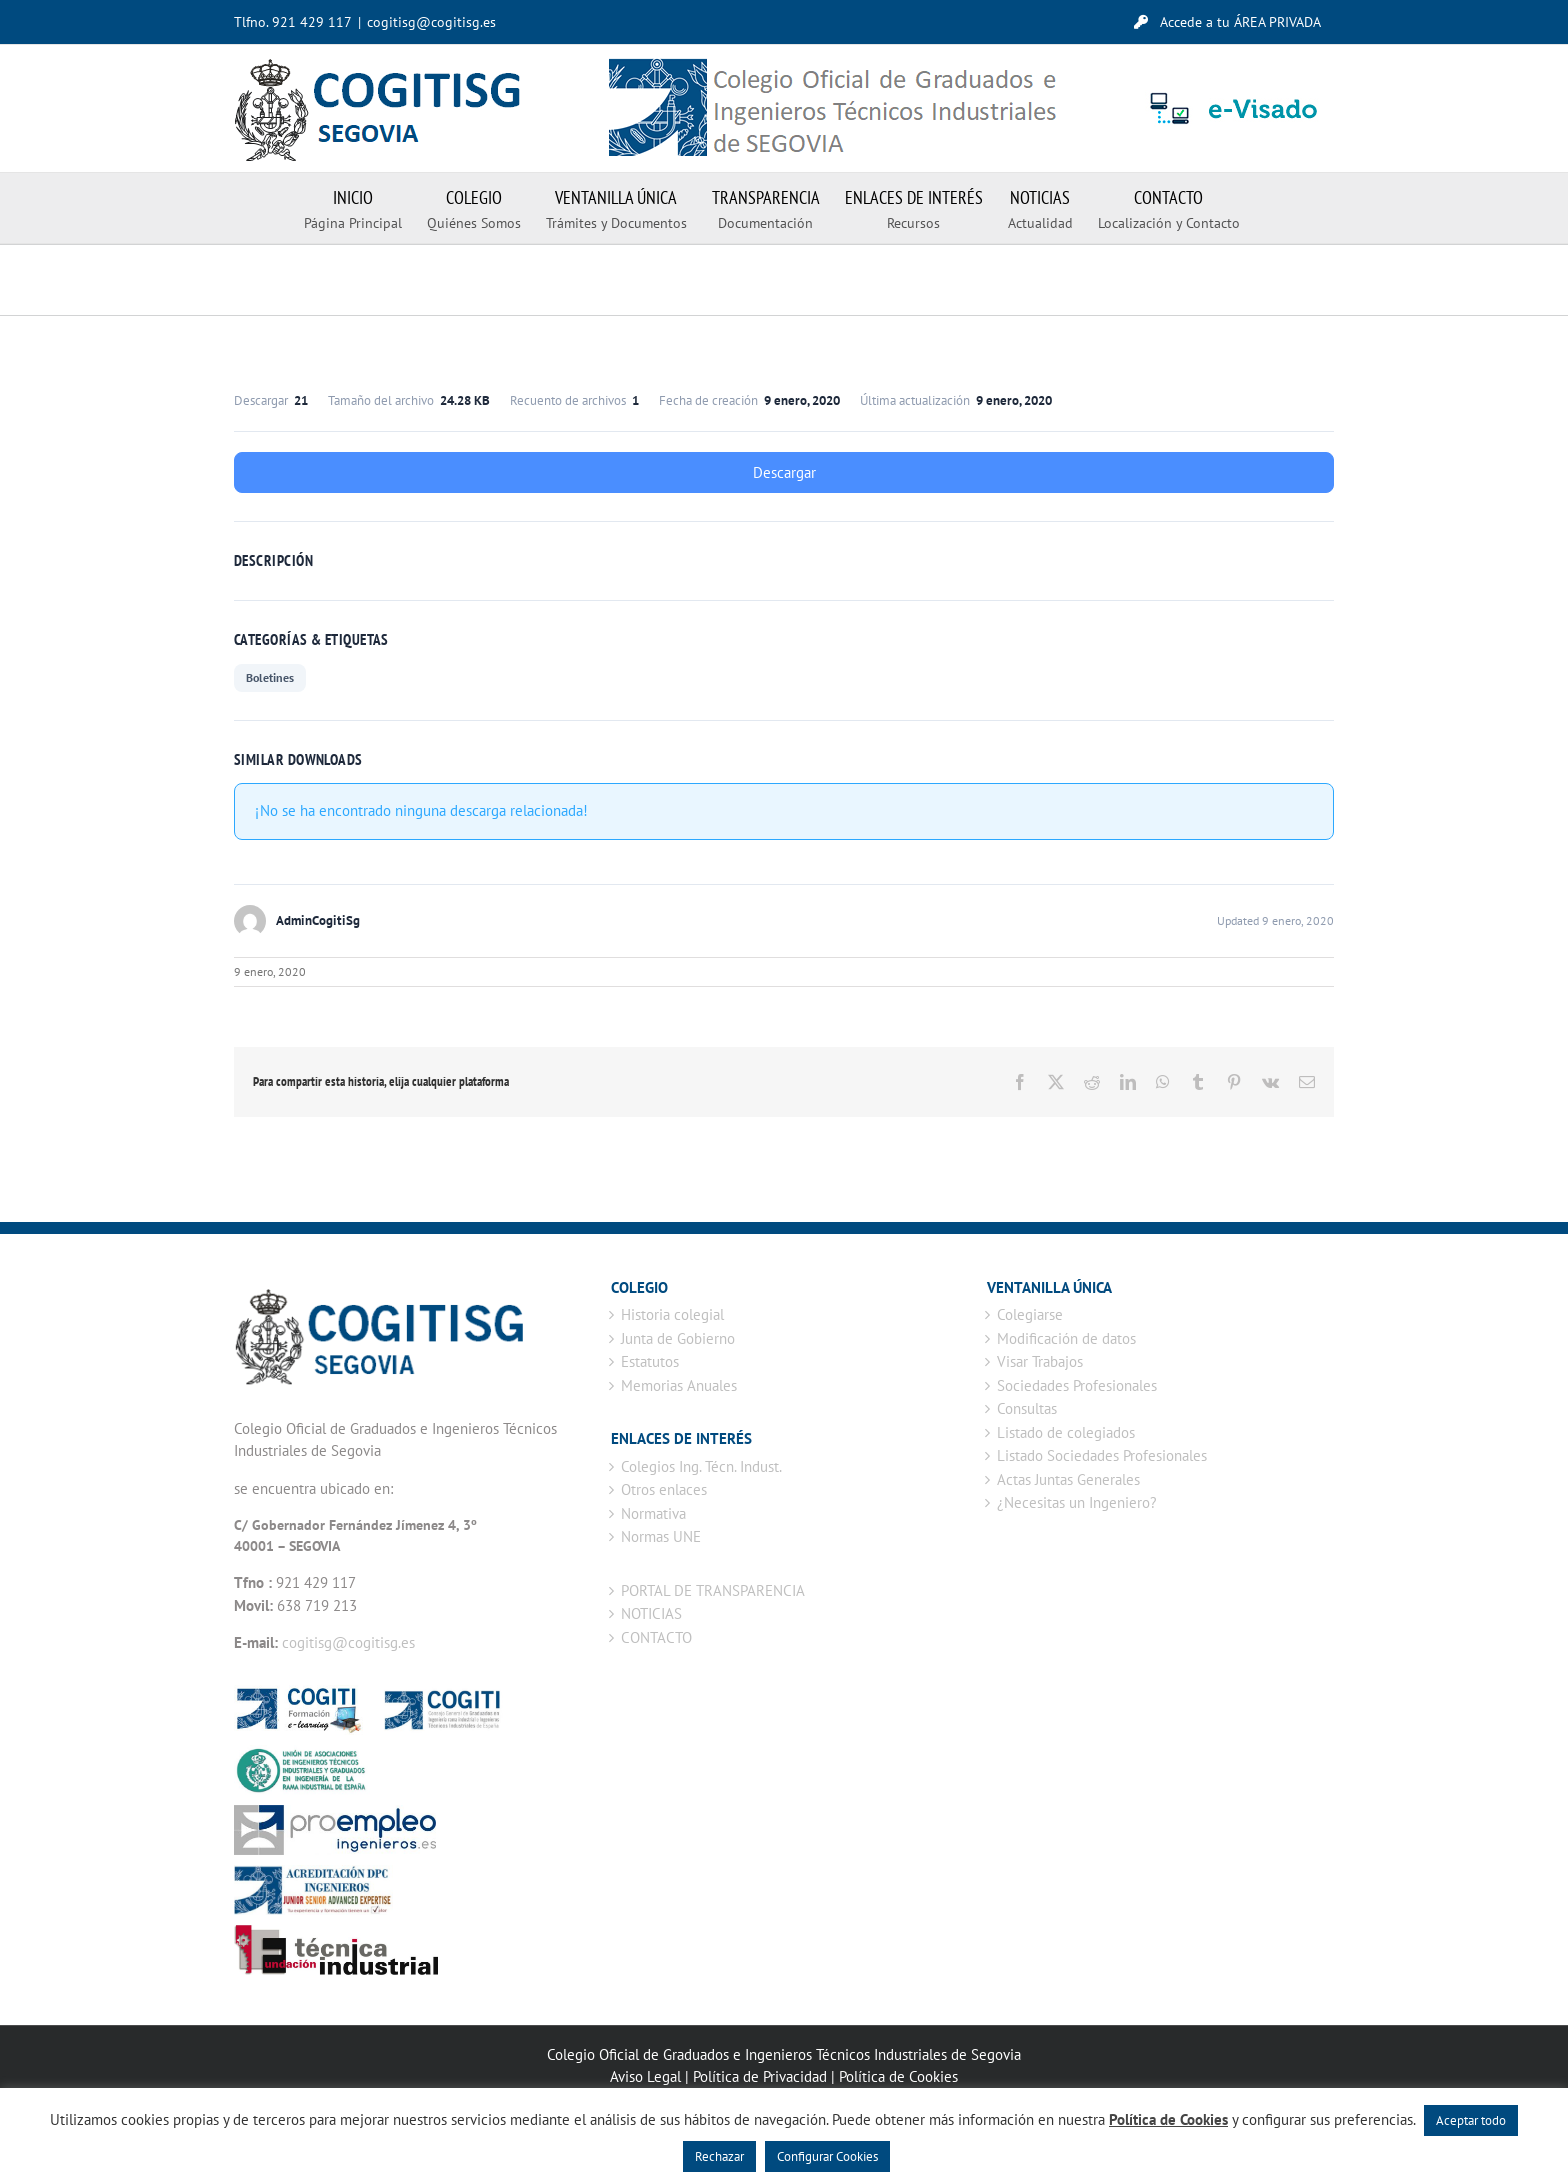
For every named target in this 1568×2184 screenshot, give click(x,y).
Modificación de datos (1066, 1338)
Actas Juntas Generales (1068, 1479)
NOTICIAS (651, 1613)
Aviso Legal (645, 2076)
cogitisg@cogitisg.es (431, 22)
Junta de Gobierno (678, 1338)
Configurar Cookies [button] (827, 2156)
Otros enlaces (664, 1489)
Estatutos (650, 1361)
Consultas (1027, 1408)
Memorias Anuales (679, 1385)
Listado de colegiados (1066, 1432)
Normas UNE (661, 1536)
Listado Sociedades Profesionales (1102, 1455)
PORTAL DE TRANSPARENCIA (713, 1590)
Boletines (270, 677)
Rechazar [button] (719, 2156)
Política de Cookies (898, 2076)
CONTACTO (656, 1637)
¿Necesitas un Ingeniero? (1077, 1502)
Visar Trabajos (1040, 1361)
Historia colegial (672, 1314)
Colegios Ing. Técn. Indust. (701, 1466)
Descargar (784, 472)
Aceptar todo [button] (1471, 2120)
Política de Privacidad (760, 2076)
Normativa (653, 1513)
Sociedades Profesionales (1077, 1385)
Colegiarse (1030, 1314)
